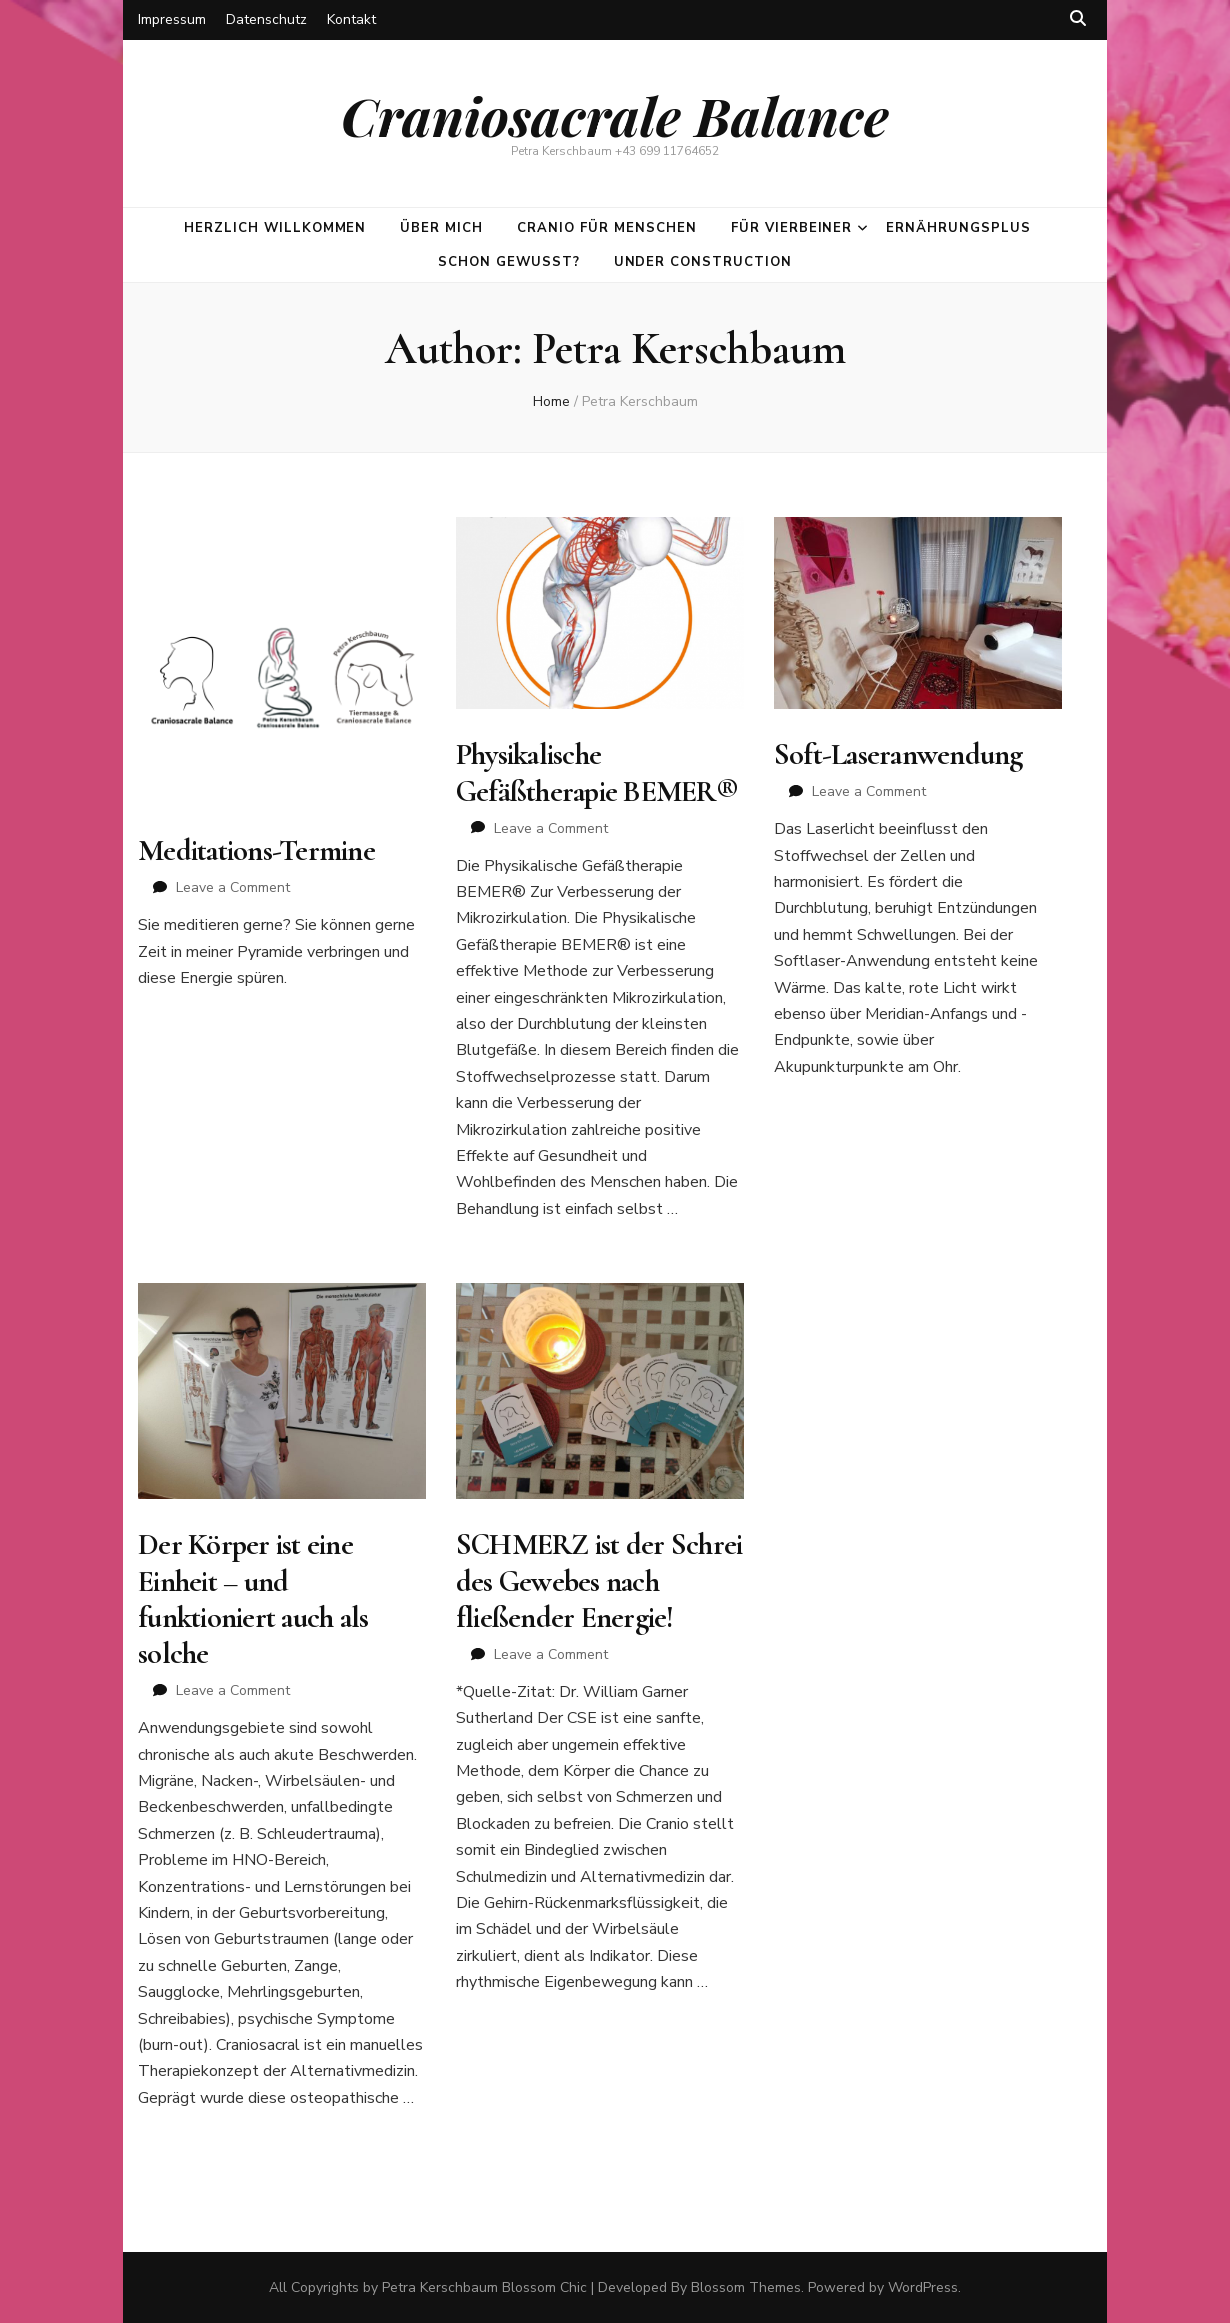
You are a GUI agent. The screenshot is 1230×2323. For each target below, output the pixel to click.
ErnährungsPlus (958, 228)
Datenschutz (266, 19)
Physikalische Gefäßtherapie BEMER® (597, 772)
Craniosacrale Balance (615, 115)
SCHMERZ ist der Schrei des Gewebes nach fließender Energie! (599, 1581)
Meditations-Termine (256, 850)
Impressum (172, 19)
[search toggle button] (1078, 18)
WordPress (923, 2287)
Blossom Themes (746, 2287)
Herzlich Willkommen (275, 228)
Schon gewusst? (509, 262)
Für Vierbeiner (792, 228)
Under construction (703, 262)
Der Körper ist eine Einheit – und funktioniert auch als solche (253, 1599)
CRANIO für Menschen (607, 228)
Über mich (441, 228)
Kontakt (351, 19)
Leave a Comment (233, 887)
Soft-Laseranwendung (898, 754)
